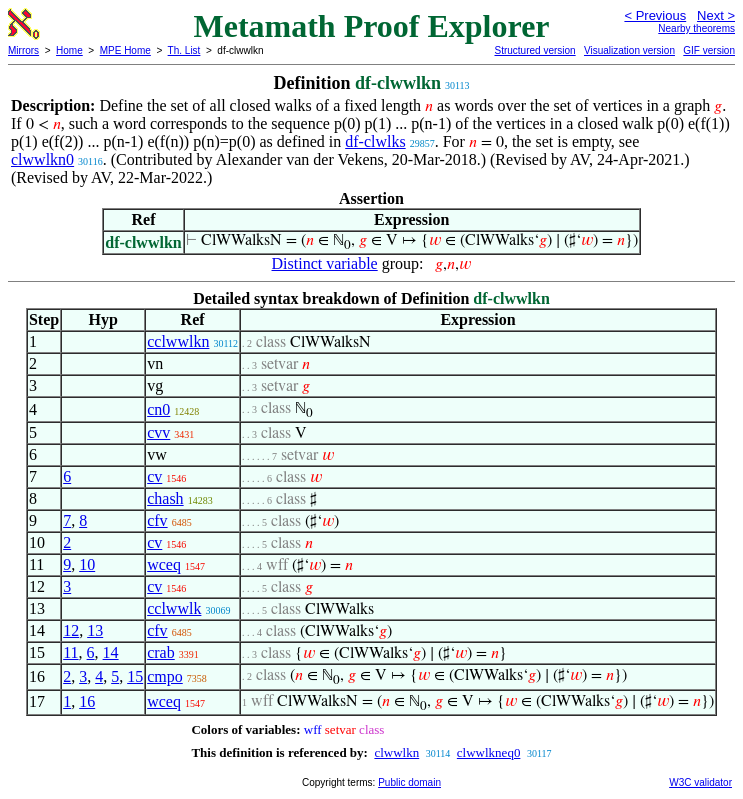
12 (71, 630)
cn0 (158, 409)
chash (165, 498)
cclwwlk (174, 608)
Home (69, 50)
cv (154, 476)
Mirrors (23, 50)
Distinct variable (325, 263)
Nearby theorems (696, 28)
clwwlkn (396, 752)
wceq (164, 564)
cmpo (165, 676)
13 (95, 630)
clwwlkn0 (42, 159)
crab (161, 652)
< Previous (655, 15)
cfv (157, 520)
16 (87, 701)
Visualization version (629, 50)
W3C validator (700, 782)
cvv (158, 432)
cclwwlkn (178, 341)
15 (135, 676)
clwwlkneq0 (489, 752)
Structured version (534, 50)
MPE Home (125, 50)
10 (87, 564)
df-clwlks (375, 141)
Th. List (184, 50)
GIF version (709, 50)
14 (111, 652)
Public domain (409, 782)
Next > (716, 15)
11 (70, 652)
